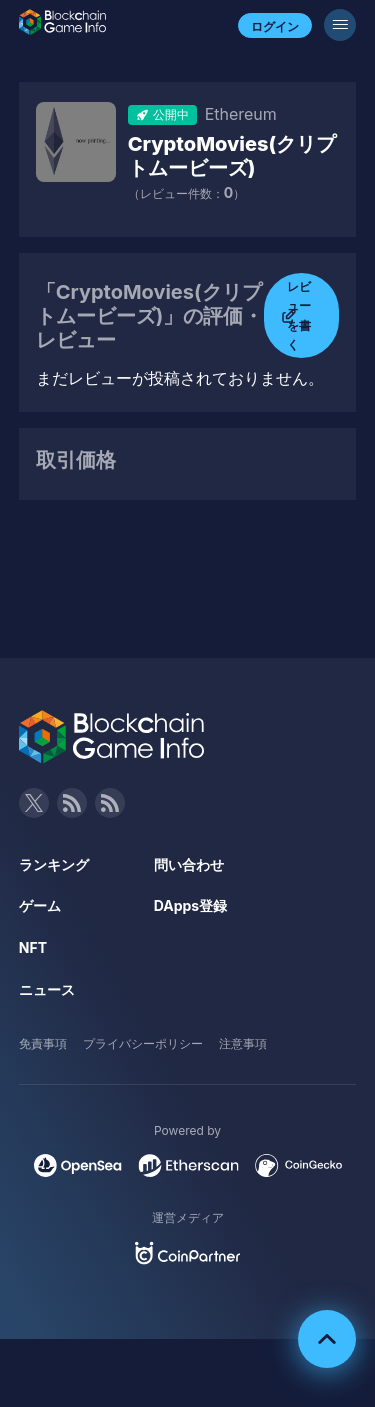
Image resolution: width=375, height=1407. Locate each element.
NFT (33, 947)
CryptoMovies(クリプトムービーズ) (232, 156)
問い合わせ (189, 864)
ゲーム (40, 905)
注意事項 (243, 1043)
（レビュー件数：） (186, 193)
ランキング (54, 864)
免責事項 (43, 1043)
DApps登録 (190, 905)
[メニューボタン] (340, 25)
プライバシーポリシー (143, 1043)
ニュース (47, 989)
